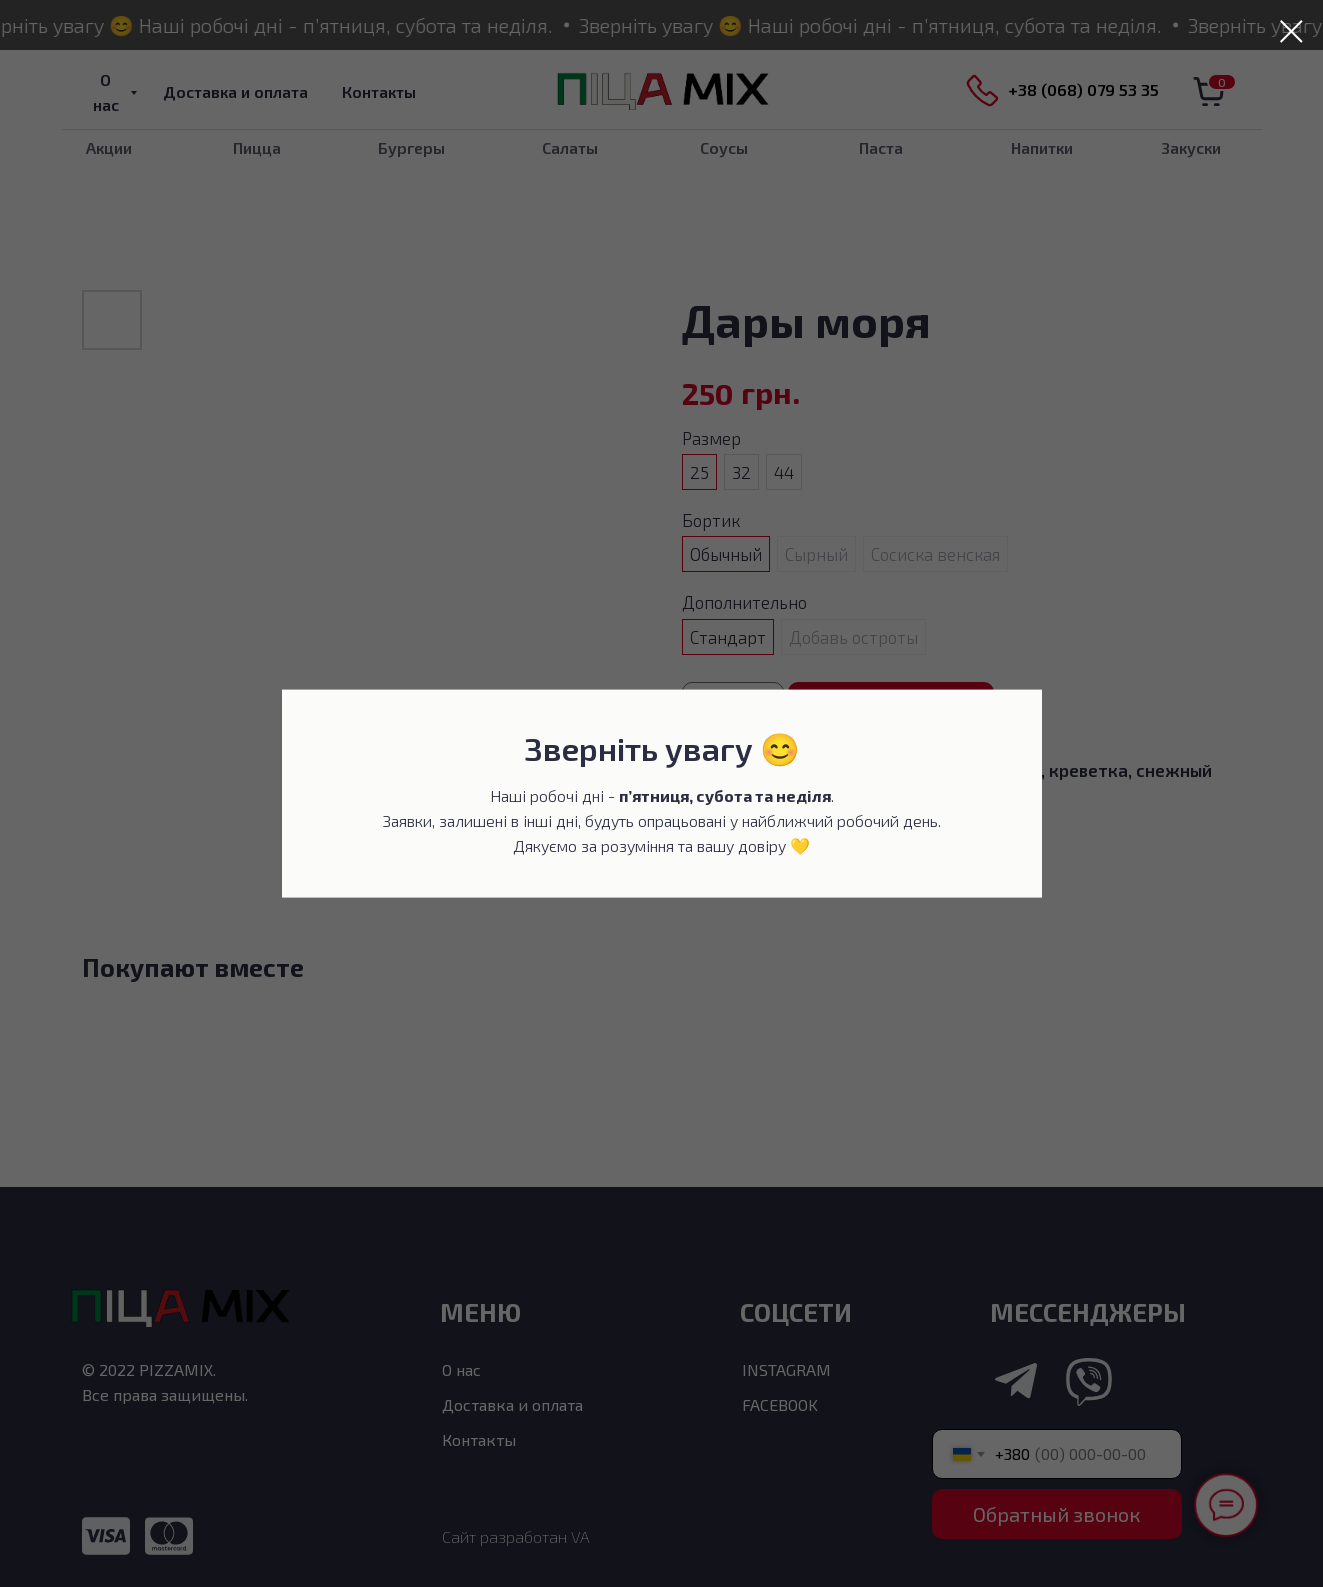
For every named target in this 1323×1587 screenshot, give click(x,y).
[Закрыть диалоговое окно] (1291, 31)
